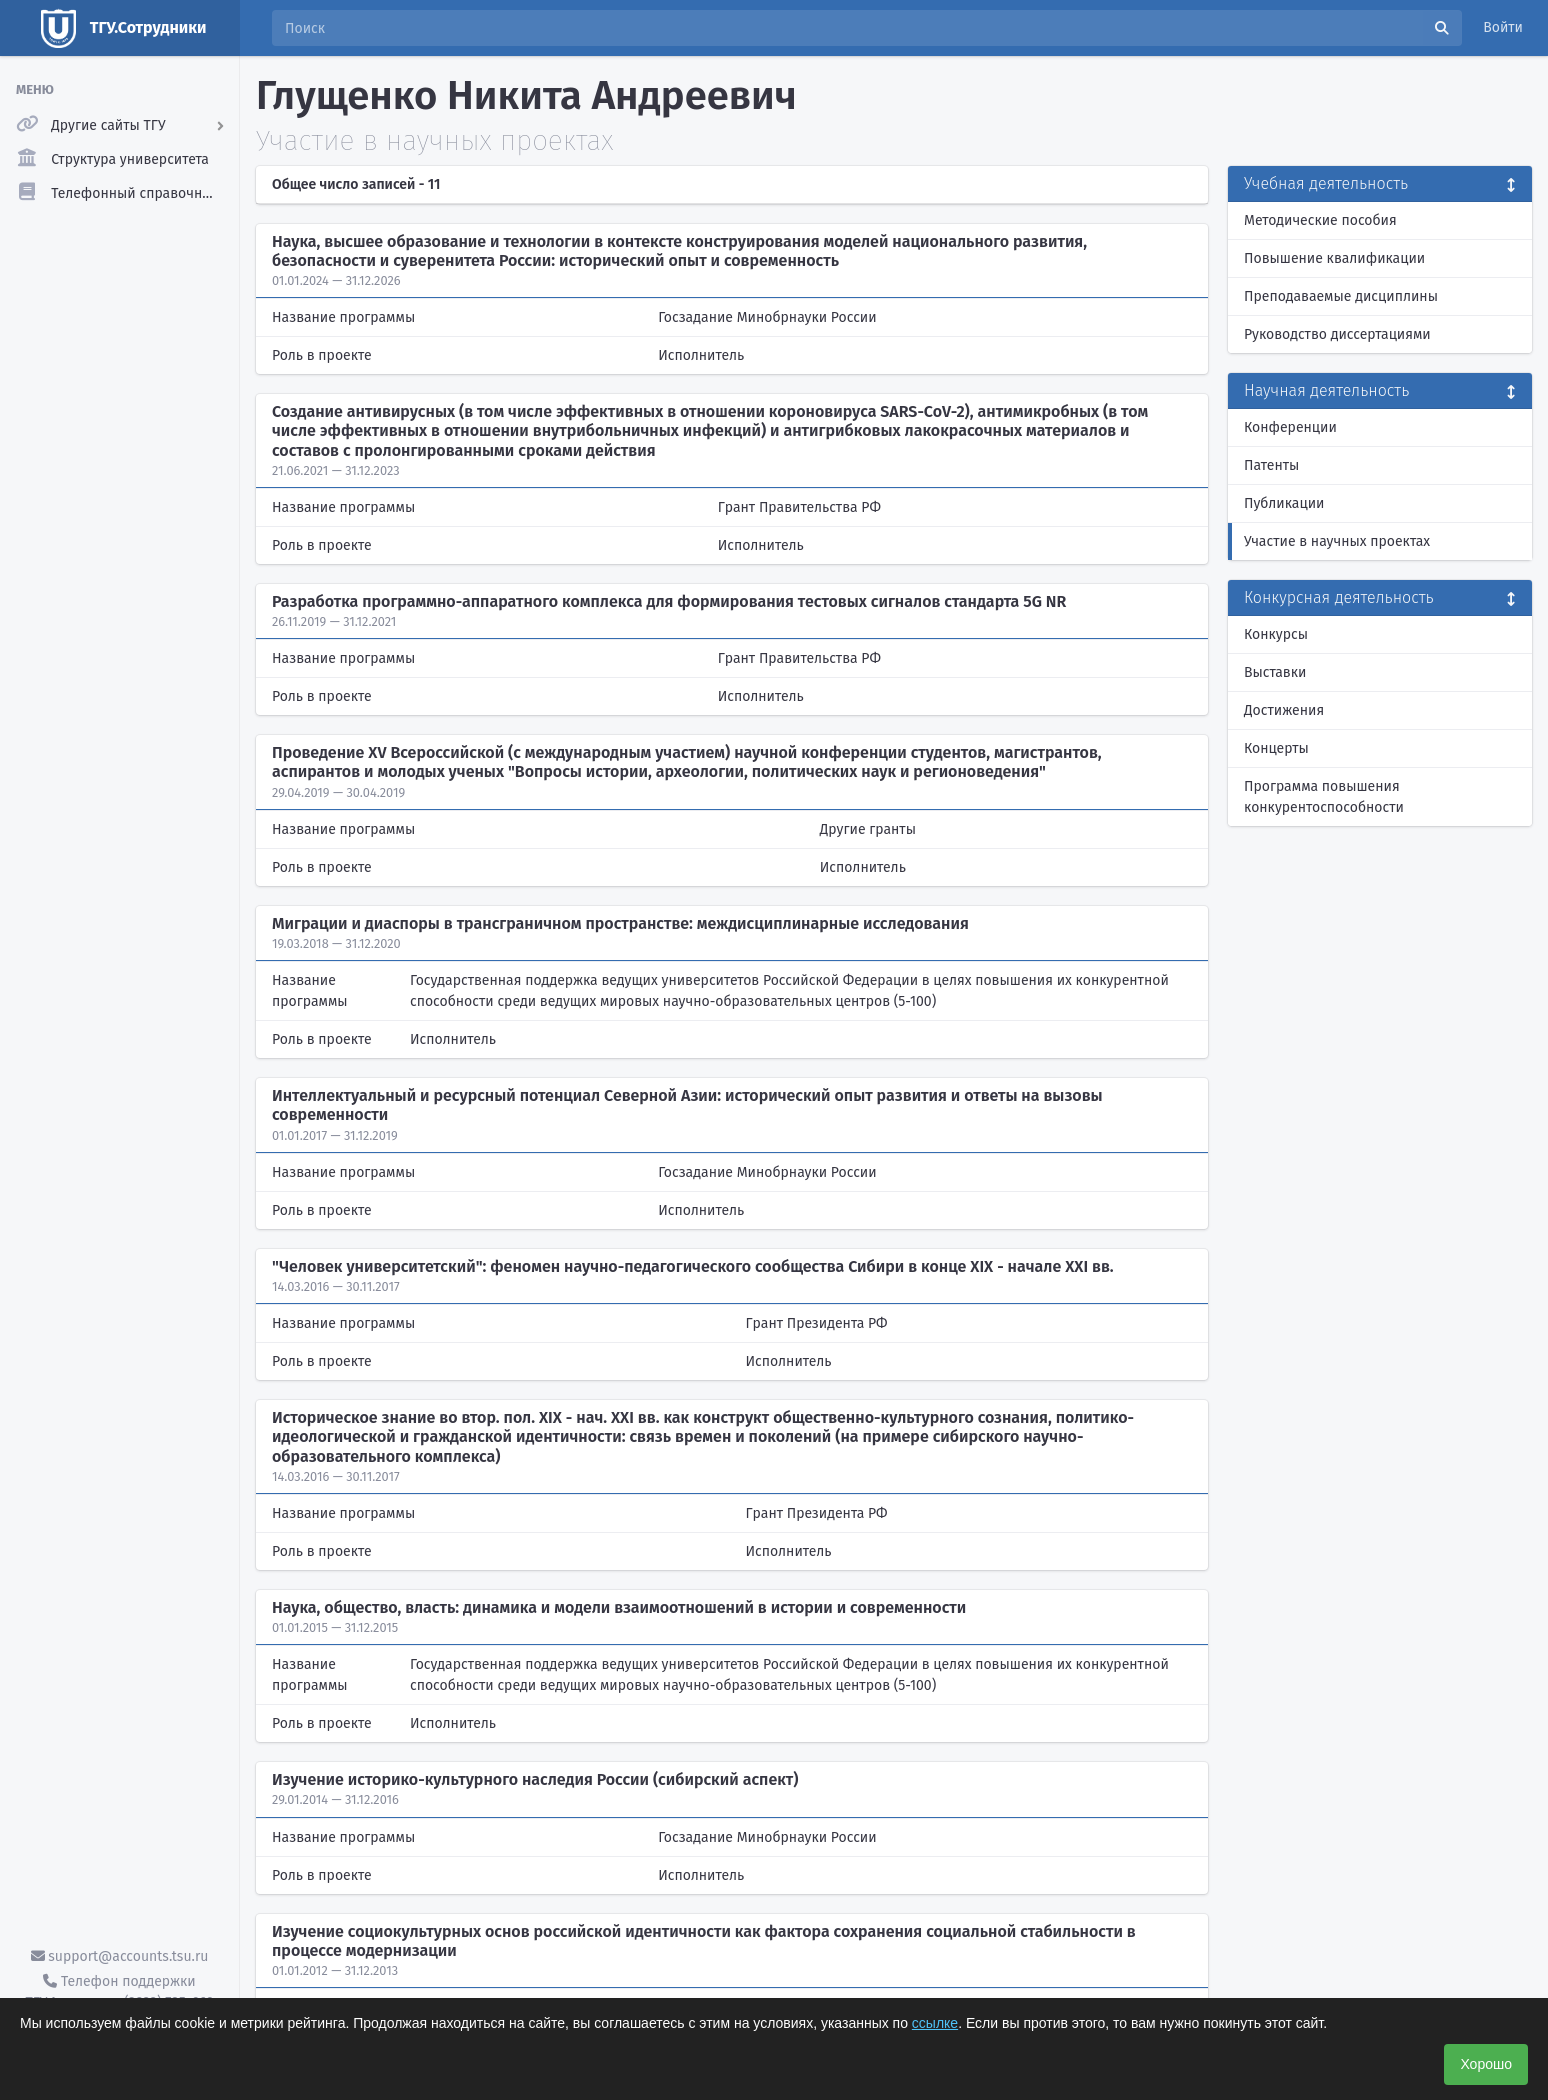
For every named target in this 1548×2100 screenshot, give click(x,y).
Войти (1503, 27)
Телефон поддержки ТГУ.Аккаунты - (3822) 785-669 (119, 1992)
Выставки (1275, 672)
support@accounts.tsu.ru (120, 1956)
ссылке (935, 2023)
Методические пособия (1320, 220)
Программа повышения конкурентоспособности (1324, 797)
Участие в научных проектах (1337, 541)
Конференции (1290, 427)
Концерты (1276, 748)
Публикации (1284, 503)
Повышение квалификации (1334, 258)
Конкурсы (1276, 634)
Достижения (1284, 710)
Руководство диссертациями (1337, 334)
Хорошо (1486, 2064)
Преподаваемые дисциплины (1341, 296)
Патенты (1271, 465)
